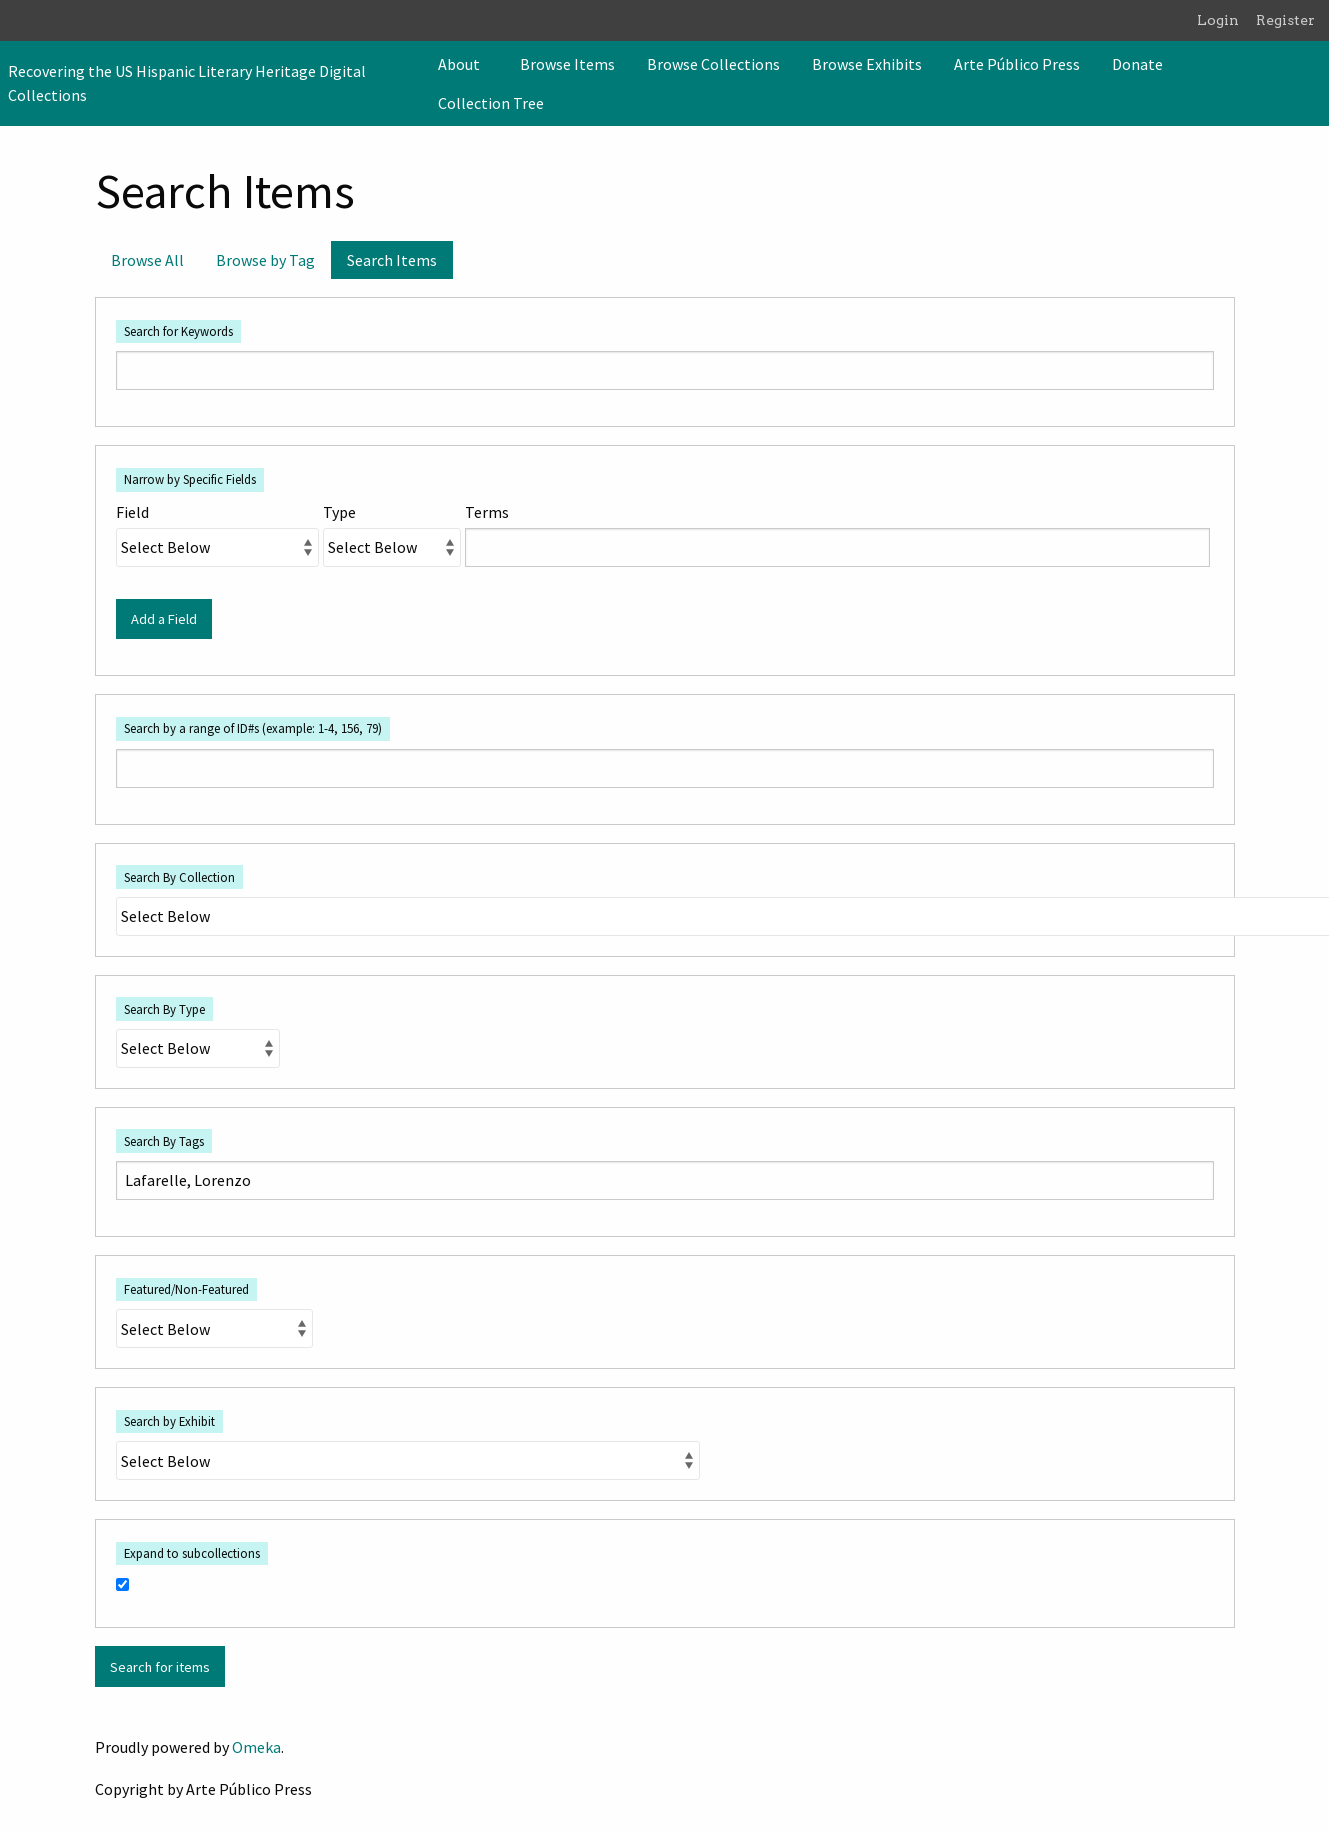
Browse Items (567, 64)
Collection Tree (491, 103)
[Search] (1312, 83)
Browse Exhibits (867, 64)
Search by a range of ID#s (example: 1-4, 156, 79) (253, 728)
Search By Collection (179, 877)
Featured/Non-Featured (186, 1289)
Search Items (392, 260)
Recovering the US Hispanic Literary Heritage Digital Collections (187, 83)
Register (1285, 20)
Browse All (147, 260)
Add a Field (164, 619)
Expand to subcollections (192, 1553)
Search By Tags (164, 1141)
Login (1218, 20)
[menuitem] (463, 64)
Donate (1137, 64)
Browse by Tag (265, 260)
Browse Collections (713, 64)
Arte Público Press (1017, 64)
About (459, 64)
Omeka (256, 1747)
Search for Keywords (178, 331)
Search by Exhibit (169, 1421)
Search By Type (164, 1009)
